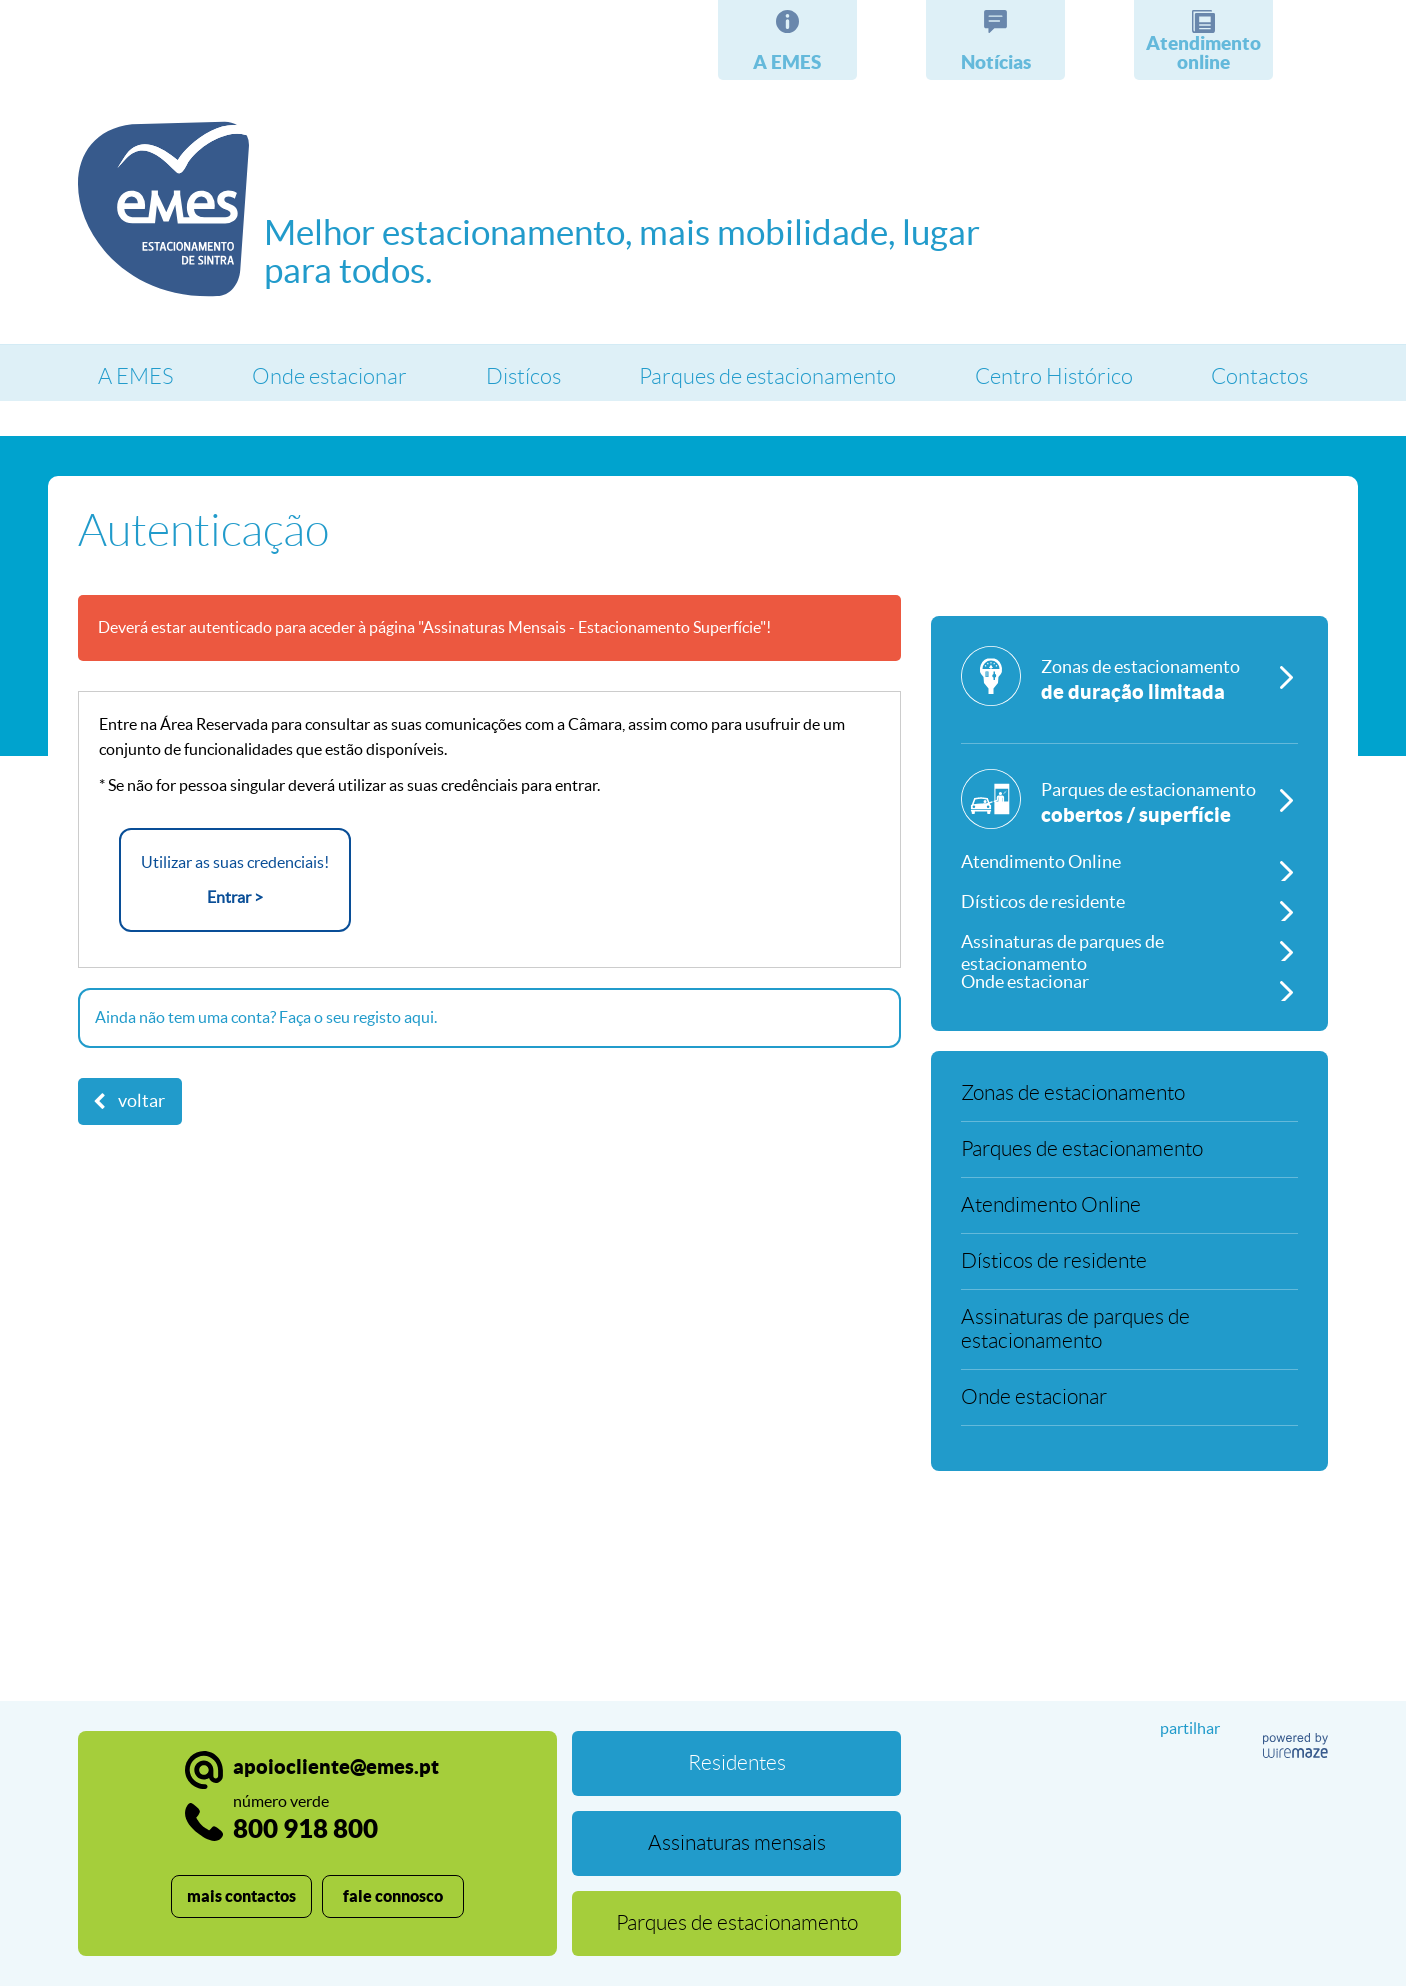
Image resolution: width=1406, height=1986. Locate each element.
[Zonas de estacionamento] (1129, 695)
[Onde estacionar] (1129, 981)
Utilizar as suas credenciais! (235, 881)
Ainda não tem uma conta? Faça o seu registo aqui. (266, 1017)
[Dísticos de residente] (1129, 901)
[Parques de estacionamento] (1129, 805)
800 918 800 (305, 1817)
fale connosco (393, 1896)
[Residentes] (736, 1763)
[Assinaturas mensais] (736, 1843)
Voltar (141, 1101)
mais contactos (241, 1896)
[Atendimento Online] (1129, 861)
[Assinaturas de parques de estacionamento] (1129, 941)
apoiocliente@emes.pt (336, 1766)
